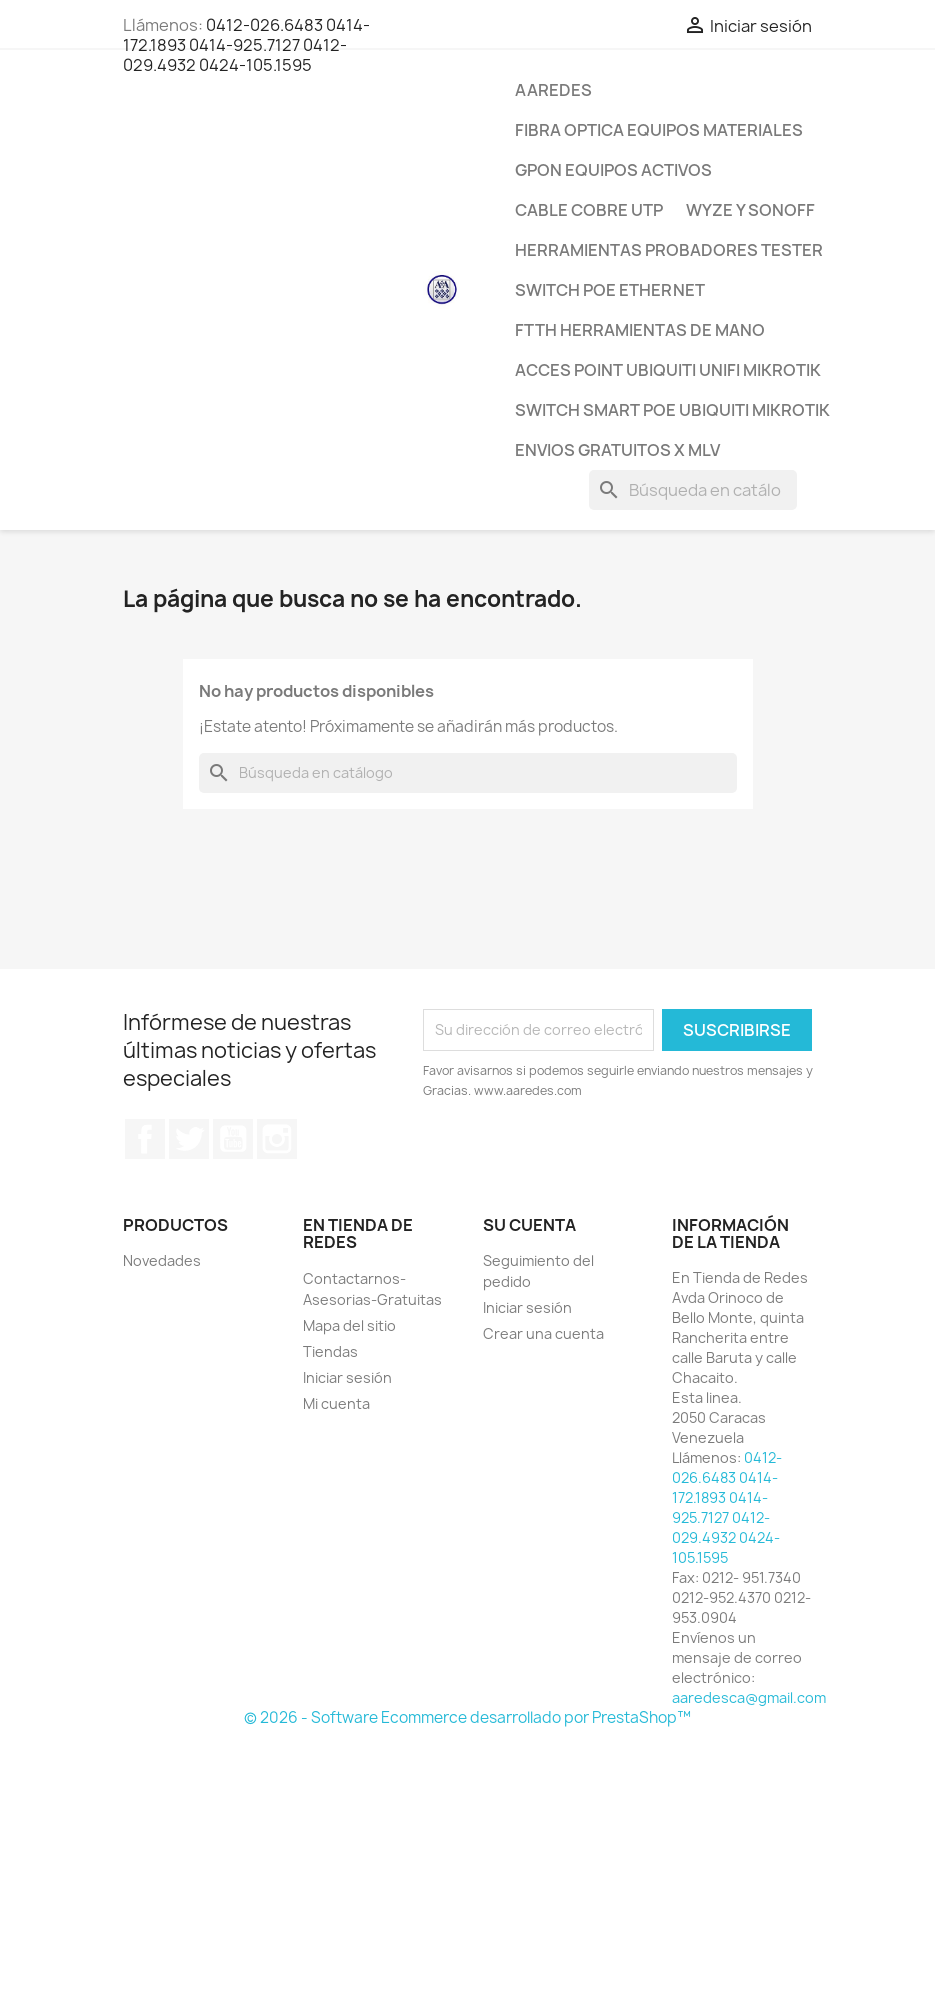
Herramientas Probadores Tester (669, 250)
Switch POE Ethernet (610, 290)
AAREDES (553, 90)
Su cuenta (529, 1225)
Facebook (145, 1139)
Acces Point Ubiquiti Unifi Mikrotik (668, 370)
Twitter (189, 1139)
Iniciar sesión (347, 1377)
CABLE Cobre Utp (589, 210)
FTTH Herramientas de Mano (640, 330)
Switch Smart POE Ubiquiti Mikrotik (672, 410)
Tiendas (330, 1351)
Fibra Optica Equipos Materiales (659, 130)
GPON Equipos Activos (613, 170)
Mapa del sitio (349, 1325)
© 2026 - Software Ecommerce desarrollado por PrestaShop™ (467, 1717)
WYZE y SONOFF (750, 210)
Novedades (162, 1260)
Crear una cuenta (543, 1333)
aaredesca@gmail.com (749, 1697)
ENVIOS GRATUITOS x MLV (617, 450)
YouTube (233, 1139)
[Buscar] (693, 490)
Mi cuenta (336, 1403)
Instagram (277, 1139)
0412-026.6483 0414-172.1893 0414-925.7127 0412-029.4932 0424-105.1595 (246, 45)
